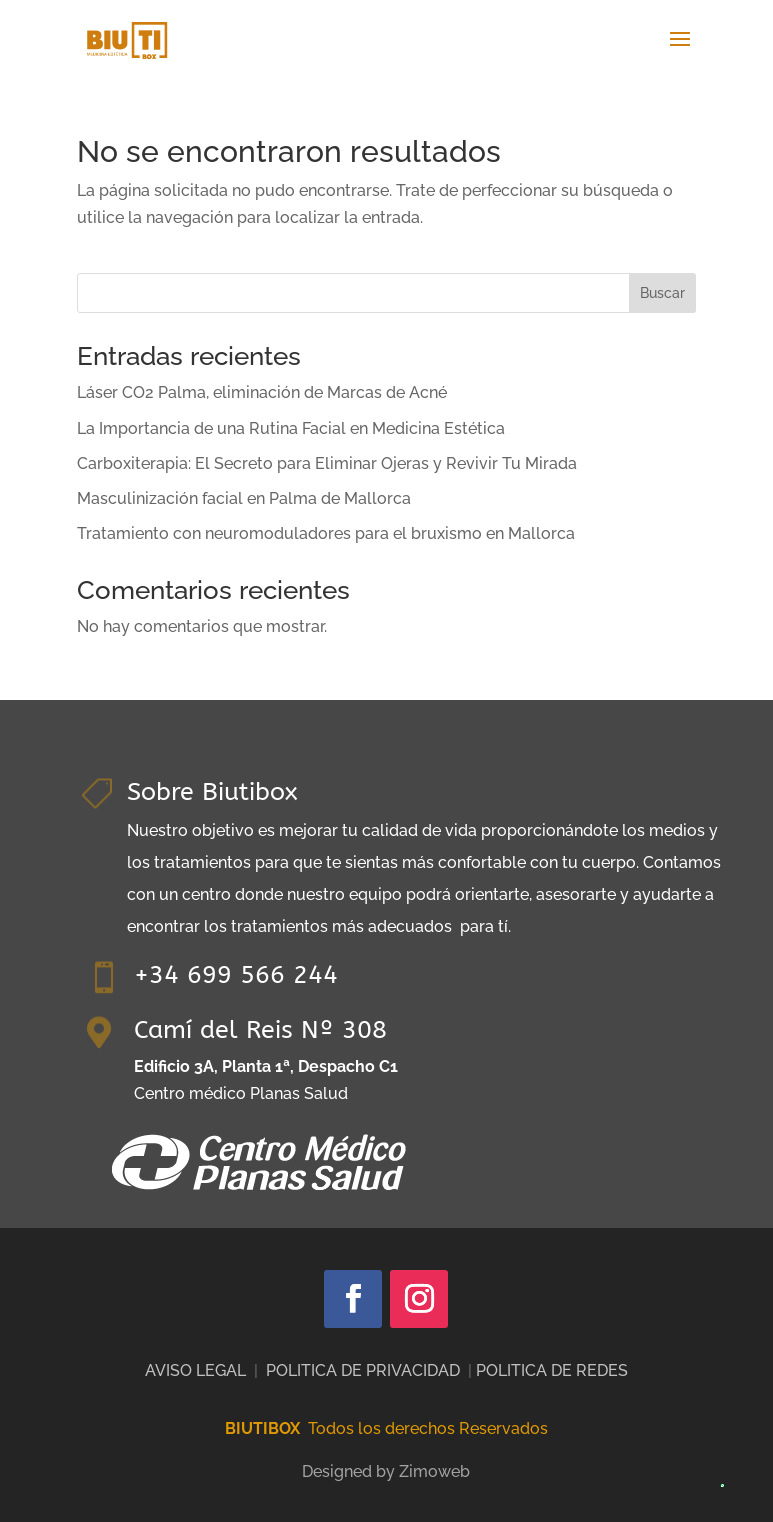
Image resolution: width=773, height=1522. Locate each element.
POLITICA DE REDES (552, 1370)
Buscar (662, 293)
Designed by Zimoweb (386, 1471)
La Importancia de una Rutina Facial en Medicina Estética (291, 428)
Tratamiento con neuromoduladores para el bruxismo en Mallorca (326, 533)
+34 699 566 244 (236, 975)
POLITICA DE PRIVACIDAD (363, 1370)
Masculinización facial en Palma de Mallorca (244, 498)
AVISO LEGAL (195, 1370)
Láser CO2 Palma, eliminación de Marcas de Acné (262, 392)
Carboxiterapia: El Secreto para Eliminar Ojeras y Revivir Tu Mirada (327, 463)
